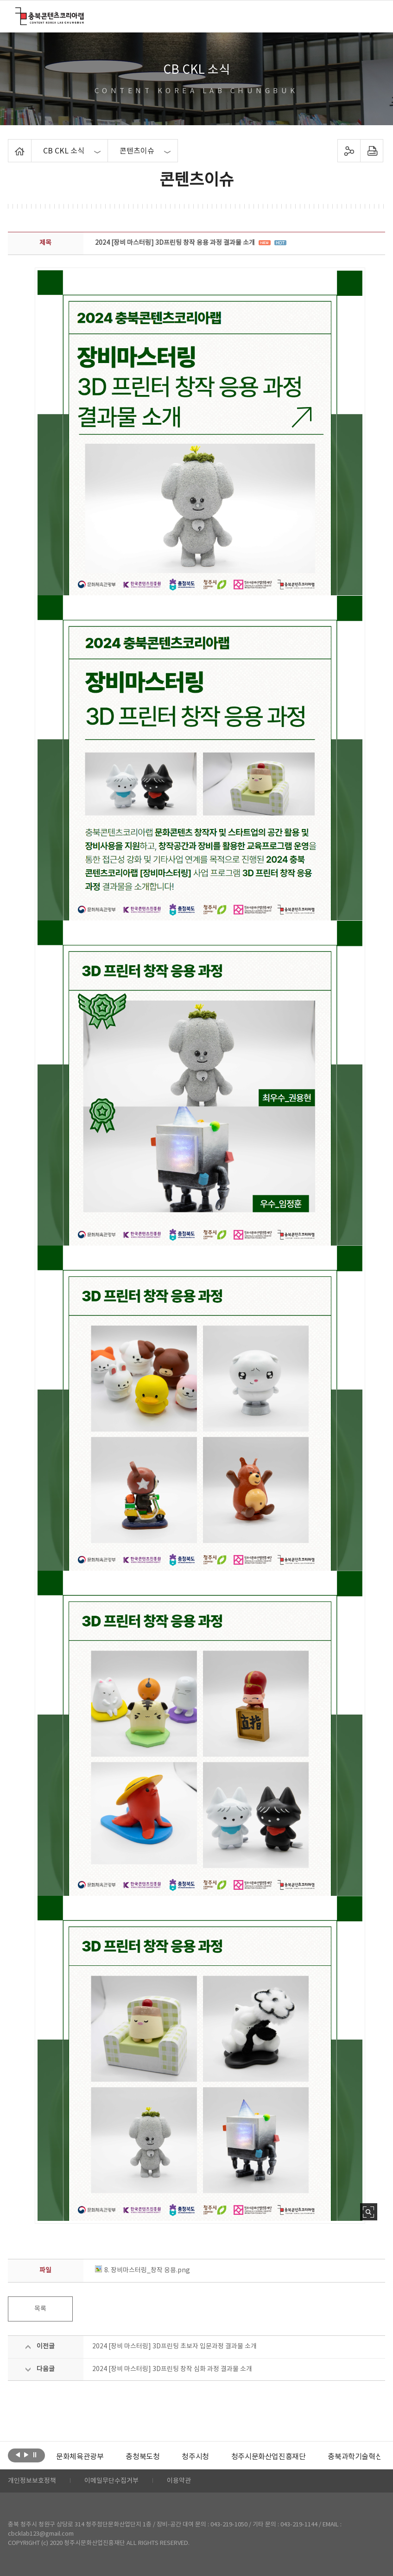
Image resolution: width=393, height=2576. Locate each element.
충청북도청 (142, 2457)
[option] (79, 2457)
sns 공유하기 (349, 151)
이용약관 (179, 2481)
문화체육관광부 (79, 2457)
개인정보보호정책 (32, 2481)
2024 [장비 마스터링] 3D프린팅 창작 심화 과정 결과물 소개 (172, 2369)
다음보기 (26, 2454)
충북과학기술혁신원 (358, 2457)
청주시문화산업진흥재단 (268, 2457)
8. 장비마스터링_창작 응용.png (142, 2270)
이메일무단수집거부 (111, 2481)
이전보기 (17, 2454)
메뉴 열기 (371, 16)
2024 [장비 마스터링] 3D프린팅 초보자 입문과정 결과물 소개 (174, 2346)
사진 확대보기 (368, 2212)
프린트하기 (371, 151)
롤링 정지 (34, 2454)
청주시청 (195, 2457)
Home (10, 145)
